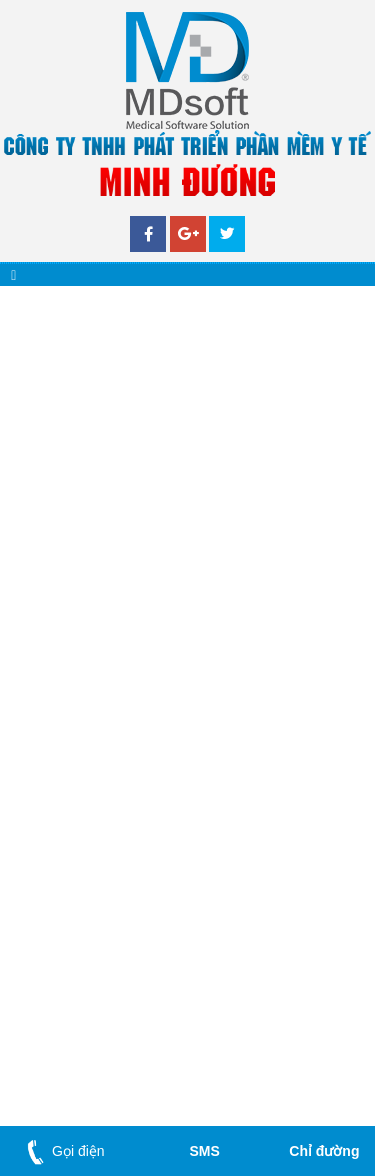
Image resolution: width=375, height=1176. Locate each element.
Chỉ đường (324, 1151)
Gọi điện (61, 1151)
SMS (204, 1151)
